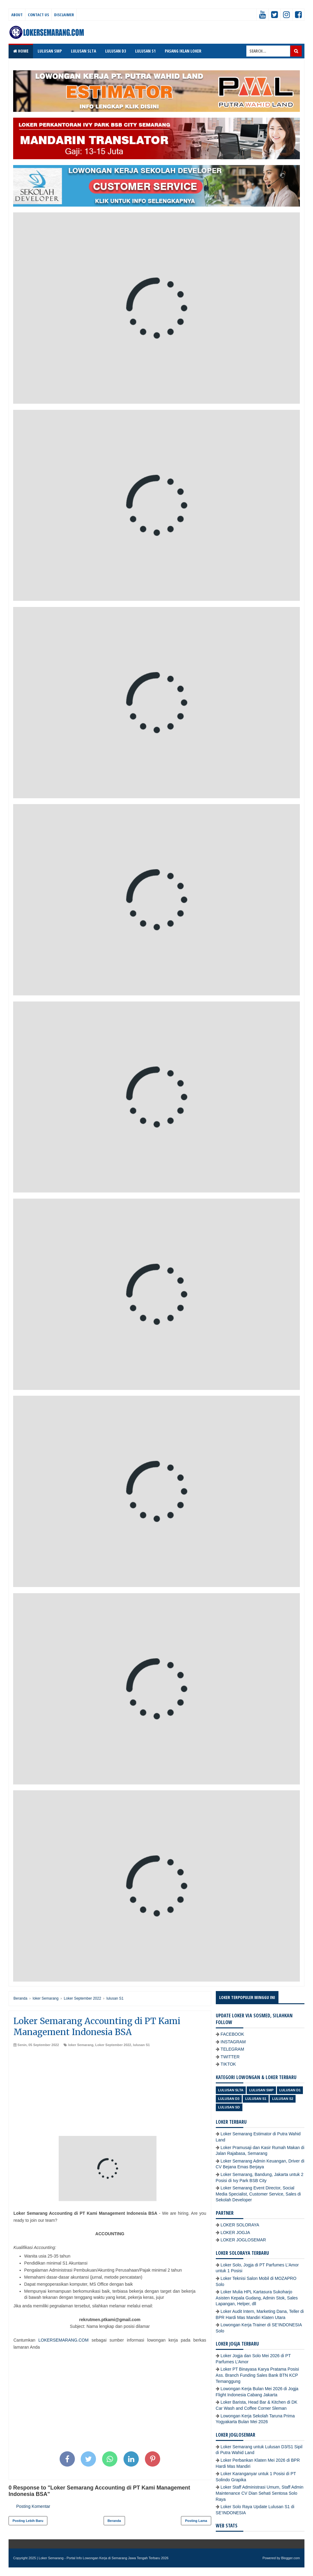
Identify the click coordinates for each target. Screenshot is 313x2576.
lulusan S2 (282, 2098)
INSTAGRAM (233, 2041)
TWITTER (230, 2056)
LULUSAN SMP (50, 51)
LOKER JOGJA (235, 2232)
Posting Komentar (33, 2506)
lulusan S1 (141, 2045)
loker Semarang (81, 2045)
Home (20, 51)
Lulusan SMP (261, 2090)
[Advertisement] (109, 2093)
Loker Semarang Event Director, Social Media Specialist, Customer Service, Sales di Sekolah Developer (258, 2193)
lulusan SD (229, 2107)
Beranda (114, 2521)
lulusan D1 (290, 2090)
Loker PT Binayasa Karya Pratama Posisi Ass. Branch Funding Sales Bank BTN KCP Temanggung (257, 2375)
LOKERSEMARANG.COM (63, 2340)
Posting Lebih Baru (28, 2521)
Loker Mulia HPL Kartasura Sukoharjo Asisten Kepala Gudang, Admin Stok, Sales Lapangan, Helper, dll (257, 2297)
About (17, 14)
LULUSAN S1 (145, 51)
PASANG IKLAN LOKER (183, 51)
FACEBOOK (232, 2034)
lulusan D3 (229, 2098)
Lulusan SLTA (231, 2090)
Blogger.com (290, 2558)
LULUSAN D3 (115, 51)
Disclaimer (64, 14)
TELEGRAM (232, 2049)
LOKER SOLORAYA (240, 2224)
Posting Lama (196, 2521)
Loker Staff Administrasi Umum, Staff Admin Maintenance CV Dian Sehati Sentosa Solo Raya (260, 2493)
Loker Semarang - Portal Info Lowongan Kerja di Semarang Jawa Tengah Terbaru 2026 (104, 2558)
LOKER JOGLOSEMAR (243, 2239)
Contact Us (38, 14)
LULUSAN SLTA (83, 51)
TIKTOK (228, 2064)
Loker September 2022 (113, 2045)
